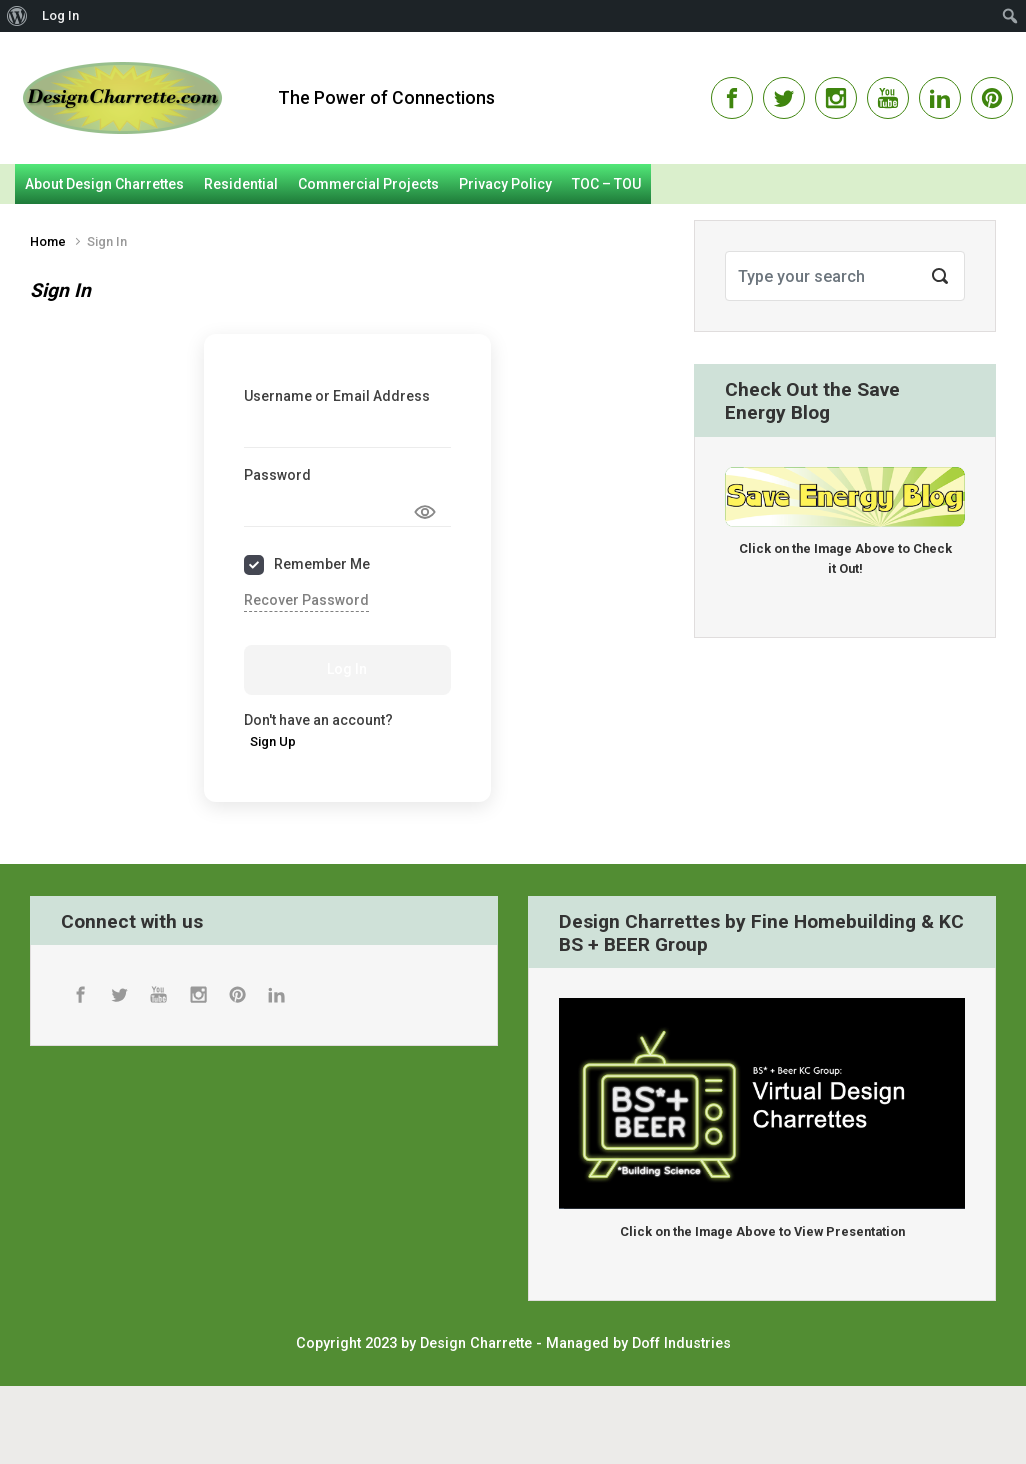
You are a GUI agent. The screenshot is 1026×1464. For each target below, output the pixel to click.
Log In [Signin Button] (347, 669)
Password (277, 475)
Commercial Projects (368, 184)
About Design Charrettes (104, 184)
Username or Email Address (337, 396)
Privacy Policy (505, 184)
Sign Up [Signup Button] (273, 741)
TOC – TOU (606, 184)
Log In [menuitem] (60, 15)
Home (48, 241)
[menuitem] (17, 16)
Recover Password (306, 600)
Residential (241, 184)
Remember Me (322, 564)
